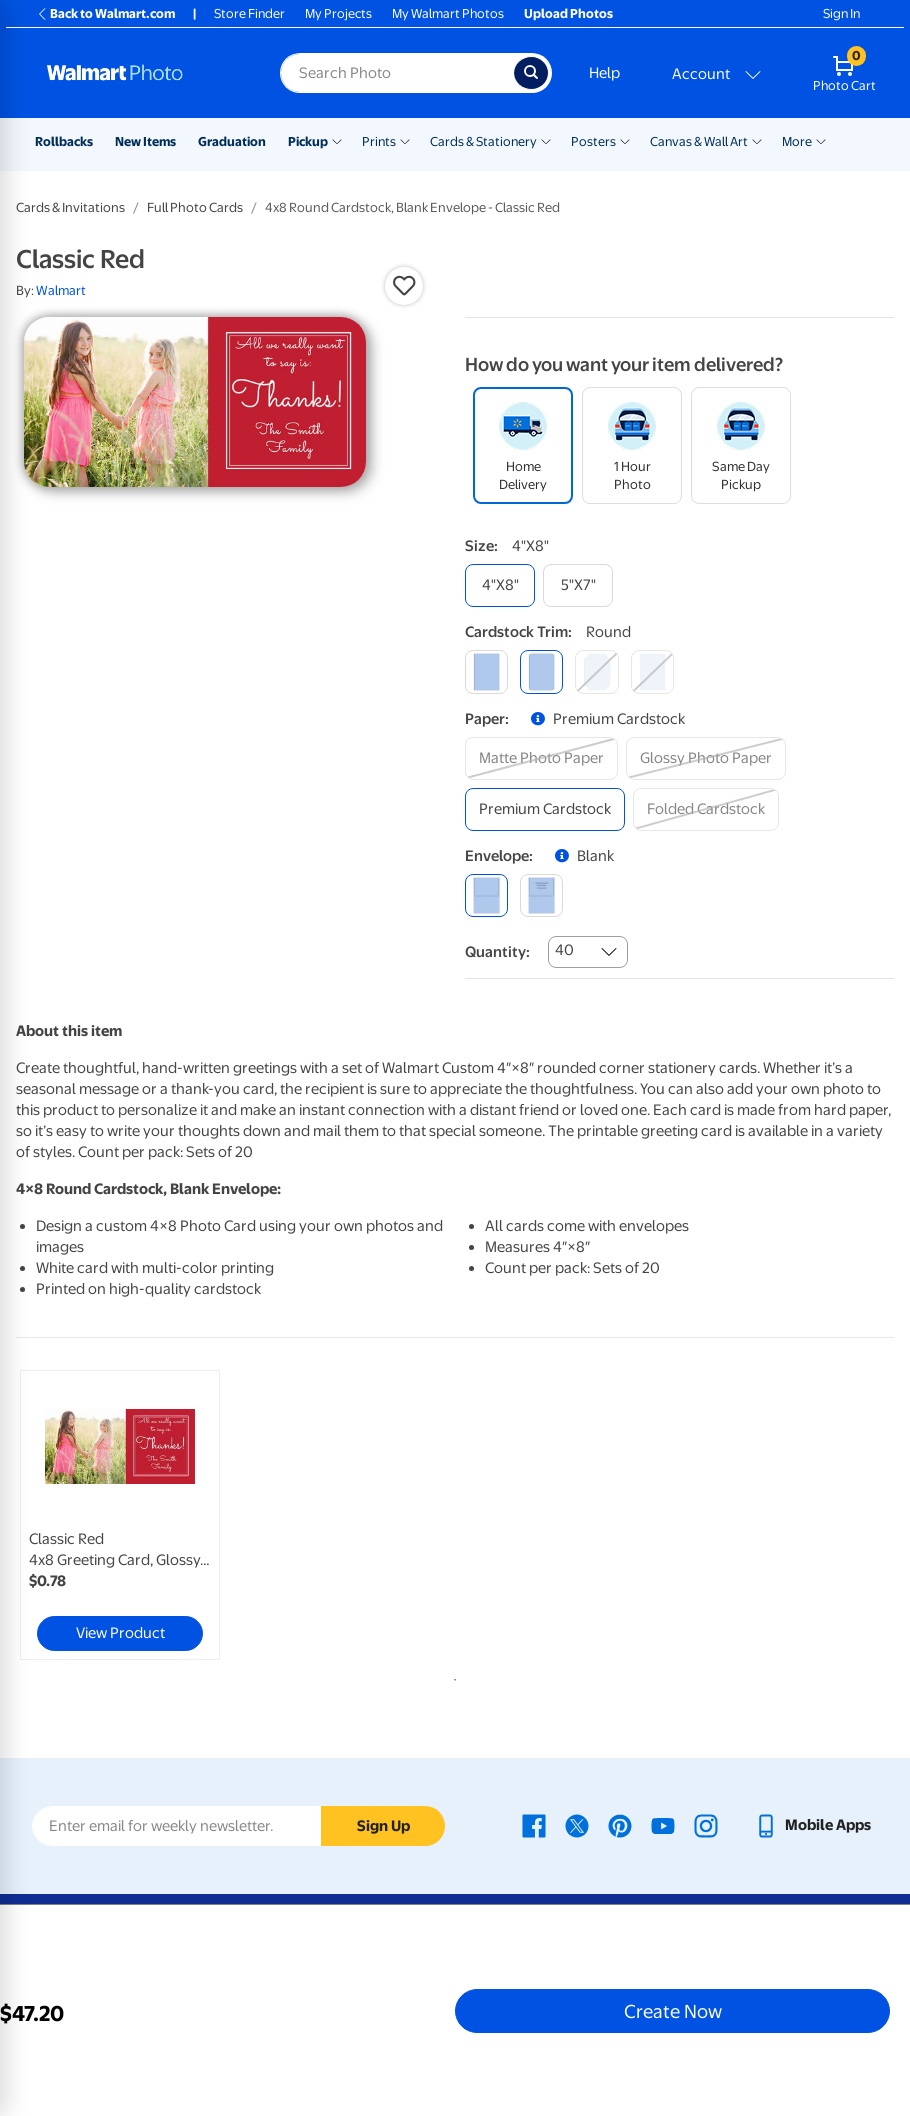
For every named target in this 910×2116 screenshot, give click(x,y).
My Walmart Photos (448, 13)
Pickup (308, 141)
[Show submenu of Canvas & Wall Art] (757, 140)
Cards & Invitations (70, 207)
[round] (541, 671)
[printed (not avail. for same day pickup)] (541, 895)
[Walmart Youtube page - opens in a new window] (663, 1825)
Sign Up (383, 1826)
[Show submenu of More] (821, 140)
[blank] (486, 895)
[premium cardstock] (545, 809)
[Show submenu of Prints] (405, 140)
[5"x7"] (578, 585)
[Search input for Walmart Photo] (397, 73)
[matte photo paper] (541, 758)
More (797, 141)
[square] (486, 671)
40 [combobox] (564, 950)
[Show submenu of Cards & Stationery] (546, 140)
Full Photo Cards (195, 207)
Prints (379, 141)
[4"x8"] (500, 585)
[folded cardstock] (706, 809)
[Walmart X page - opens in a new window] (577, 1825)
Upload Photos (568, 13)
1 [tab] (451, 1676)
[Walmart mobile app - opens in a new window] (812, 1825)
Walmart (61, 290)
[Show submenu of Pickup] (337, 140)
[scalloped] (652, 671)
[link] (120, 1515)
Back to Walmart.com (105, 13)
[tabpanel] (162, 1515)
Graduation (232, 141)
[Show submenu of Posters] (625, 140)
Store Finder (249, 13)
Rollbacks (64, 141)
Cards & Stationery (483, 141)
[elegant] (596, 671)
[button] (404, 286)
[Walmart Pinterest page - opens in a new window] (620, 1825)
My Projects (338, 13)
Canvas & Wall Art (699, 141)
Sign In (841, 13)
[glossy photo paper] (706, 758)
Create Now (673, 2011)
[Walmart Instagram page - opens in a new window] (706, 1825)
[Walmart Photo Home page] (142, 73)
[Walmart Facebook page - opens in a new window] (534, 1825)
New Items (145, 141)
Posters (593, 141)
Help (604, 73)
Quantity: (497, 952)
